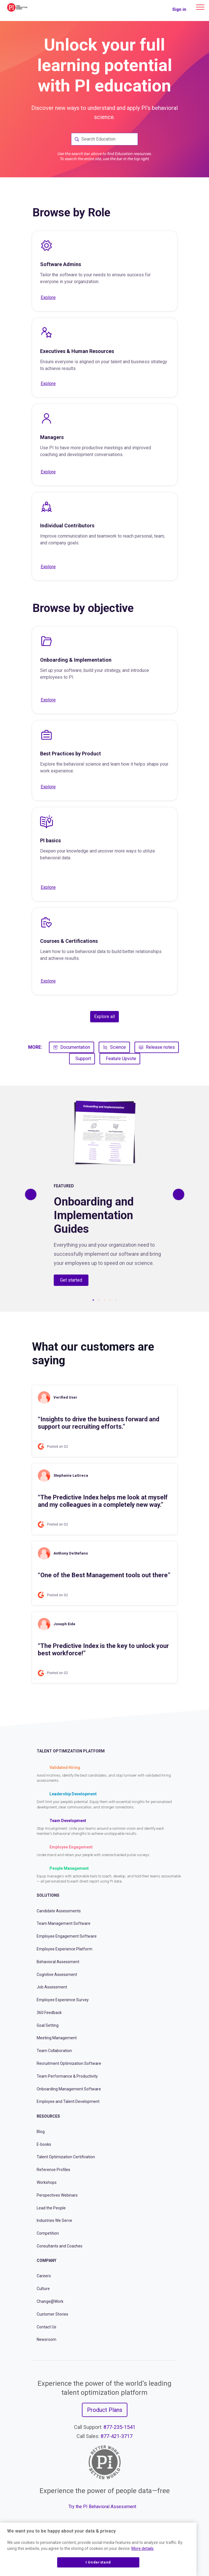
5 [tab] (116, 1300)
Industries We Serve (54, 2220)
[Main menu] (200, 7)
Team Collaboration (54, 2050)
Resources (48, 2116)
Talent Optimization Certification (66, 2157)
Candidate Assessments (59, 1911)
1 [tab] (93, 1300)
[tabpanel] (104, 1194)
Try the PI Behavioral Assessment (102, 2506)
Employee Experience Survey (63, 2000)
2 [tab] (99, 1300)
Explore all (104, 1016)
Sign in (179, 9)
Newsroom (46, 2339)
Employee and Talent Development (68, 2101)
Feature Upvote (121, 1058)
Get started (71, 1280)
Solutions (48, 1895)
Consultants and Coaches (59, 2246)
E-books (44, 2144)
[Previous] (30, 1194)
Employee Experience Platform (64, 1949)
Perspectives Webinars (57, 2195)
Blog (41, 2131)
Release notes (156, 1047)
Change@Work (50, 2301)
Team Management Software (63, 1923)
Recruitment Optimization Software (69, 2063)
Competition (48, 2233)
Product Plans (104, 2409)
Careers (44, 2276)
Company (46, 2260)
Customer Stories (52, 2314)
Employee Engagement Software (67, 1936)
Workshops (47, 2182)
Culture (43, 2288)
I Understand (98, 2562)
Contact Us (46, 2327)
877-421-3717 (117, 2436)
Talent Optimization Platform (71, 1751)
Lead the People (51, 2208)
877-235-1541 (119, 2427)
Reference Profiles (53, 2169)
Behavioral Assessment (58, 1961)
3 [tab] (104, 1300)
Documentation (71, 1047)
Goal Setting (48, 2025)
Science (114, 1047)
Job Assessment (52, 1987)
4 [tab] (110, 1300)
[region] (98, 2549)
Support (83, 1058)
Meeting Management (57, 2038)
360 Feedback (49, 2012)
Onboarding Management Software (69, 2089)
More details (142, 2548)
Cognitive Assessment (57, 1974)
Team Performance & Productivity (67, 2076)
